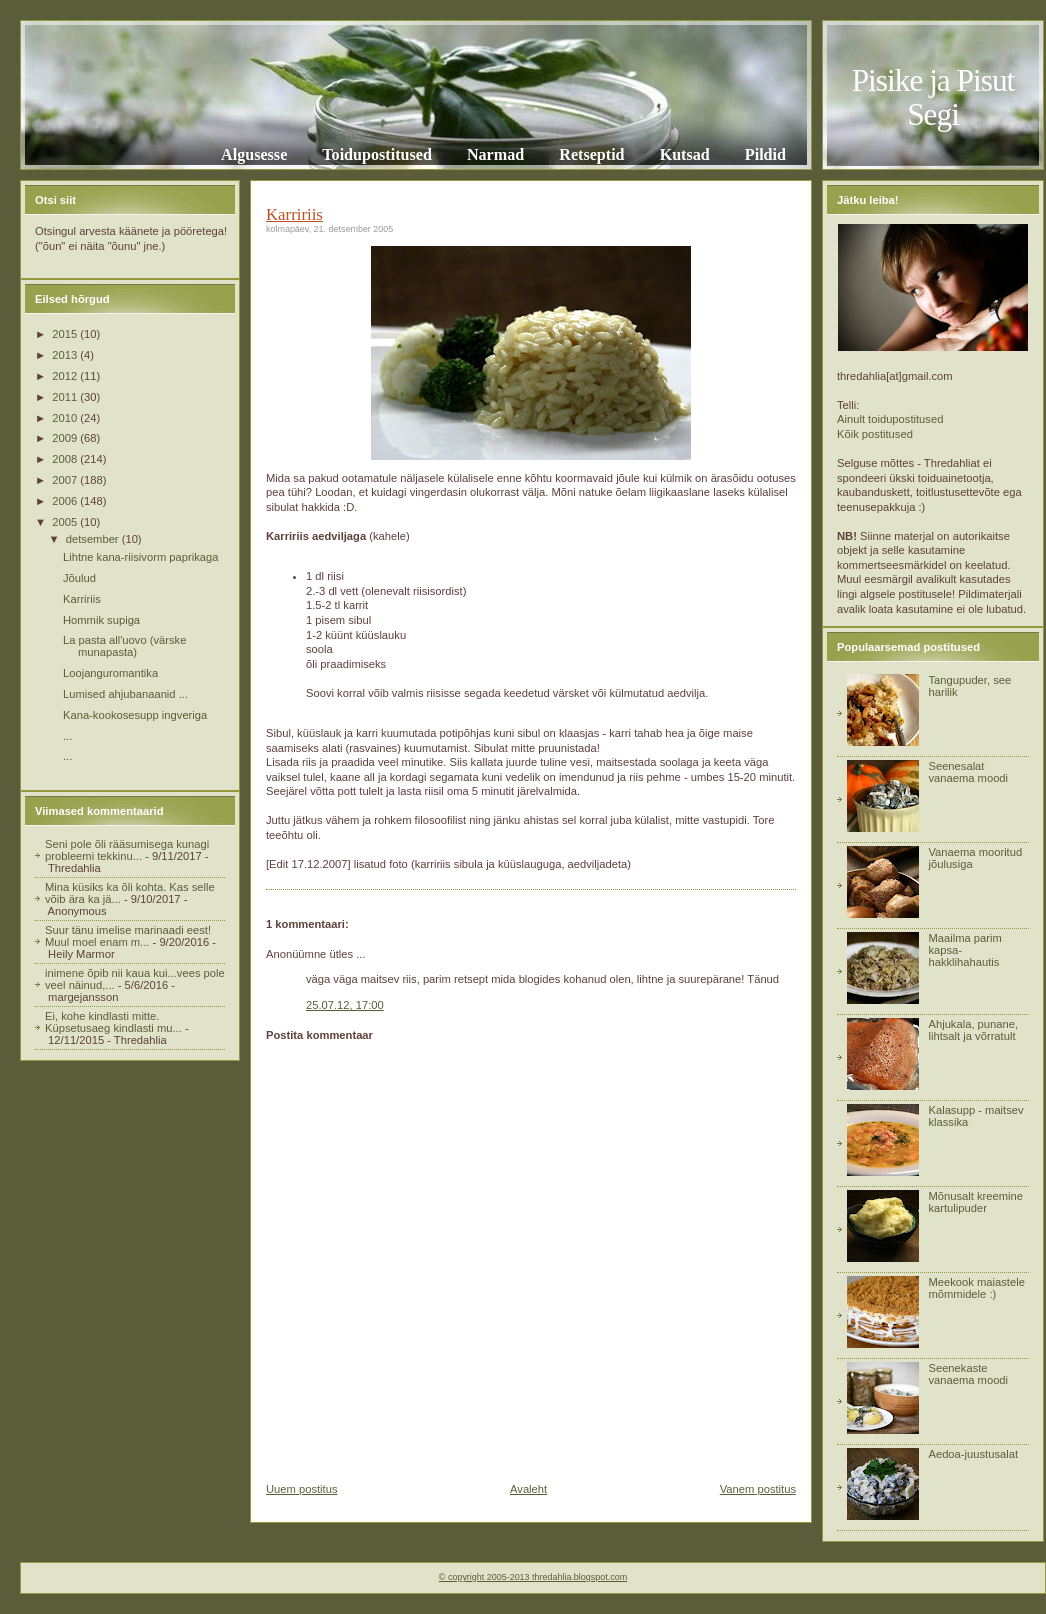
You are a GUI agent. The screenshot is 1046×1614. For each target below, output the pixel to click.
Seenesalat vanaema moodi (968, 772)
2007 (66, 480)
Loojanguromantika (110, 673)
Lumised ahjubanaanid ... (125, 694)
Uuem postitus (302, 1489)
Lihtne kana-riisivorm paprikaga (140, 557)
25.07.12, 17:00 (345, 1005)
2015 (66, 334)
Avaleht (528, 1489)
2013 (66, 355)
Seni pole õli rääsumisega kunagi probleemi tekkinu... (127, 850)
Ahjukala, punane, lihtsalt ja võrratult (973, 1030)
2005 (66, 522)
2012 (66, 376)
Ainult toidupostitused (890, 419)
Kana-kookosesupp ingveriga (135, 715)
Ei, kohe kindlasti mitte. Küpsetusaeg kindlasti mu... (113, 1022)
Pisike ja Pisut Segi (933, 97)
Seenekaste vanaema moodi (968, 1374)
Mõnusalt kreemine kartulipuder (975, 1202)
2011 (66, 397)
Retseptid (591, 154)
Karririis (82, 599)
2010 (66, 418)
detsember (94, 539)
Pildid (765, 154)
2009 (66, 438)
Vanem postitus (758, 1489)
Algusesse (254, 154)
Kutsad (685, 154)
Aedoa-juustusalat (973, 1454)
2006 (66, 501)
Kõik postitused (875, 434)
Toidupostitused (377, 154)
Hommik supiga (101, 620)
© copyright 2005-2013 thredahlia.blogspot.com (533, 1577)
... (67, 736)
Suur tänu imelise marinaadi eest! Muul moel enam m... (128, 936)
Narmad (495, 154)
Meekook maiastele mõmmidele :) (976, 1288)
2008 (66, 459)
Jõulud (79, 578)
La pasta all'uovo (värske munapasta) (124, 646)
